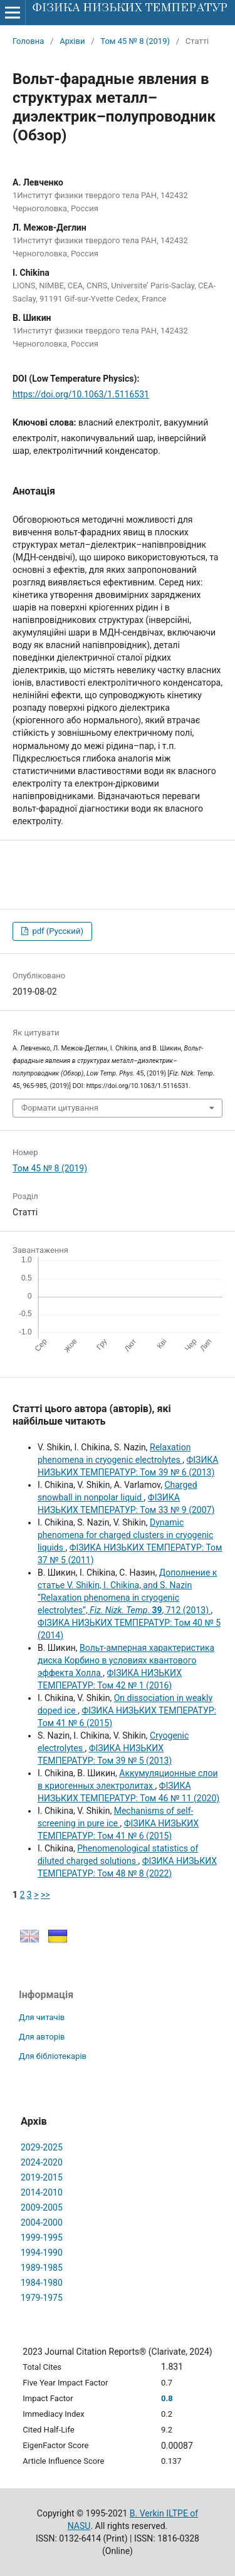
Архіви (72, 41)
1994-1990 (42, 2253)
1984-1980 (42, 2283)
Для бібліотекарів (52, 2056)
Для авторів (42, 2036)
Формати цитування (59, 1108)
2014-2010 (42, 2192)
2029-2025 (42, 2147)
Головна (28, 41)
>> (45, 1895)
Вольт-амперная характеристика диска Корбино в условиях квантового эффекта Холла (126, 1660)
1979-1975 (42, 2298)
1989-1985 (42, 2268)
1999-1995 (42, 2238)
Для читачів (42, 2017)
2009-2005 (42, 2207)
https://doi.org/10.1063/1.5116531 (81, 394)
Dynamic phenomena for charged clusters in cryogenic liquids (125, 1534)
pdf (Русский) (56, 931)
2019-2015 (42, 2177)
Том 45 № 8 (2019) (135, 41)
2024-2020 (42, 2162)
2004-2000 (42, 2222)
